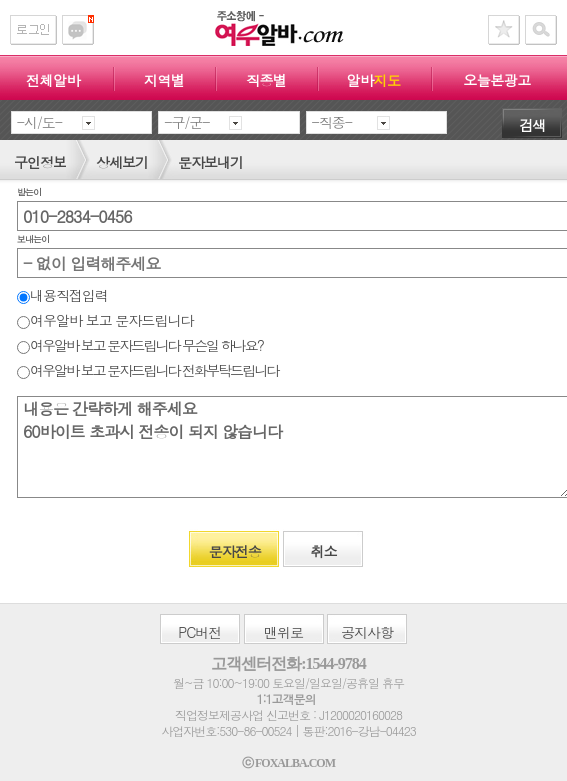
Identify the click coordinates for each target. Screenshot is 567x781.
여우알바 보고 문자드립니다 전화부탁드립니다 (147, 370)
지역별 (164, 80)
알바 (374, 80)
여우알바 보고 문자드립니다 (105, 320)
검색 (532, 125)
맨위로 (283, 632)
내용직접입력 (62, 295)
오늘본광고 (497, 80)
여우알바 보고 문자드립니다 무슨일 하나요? (140, 345)
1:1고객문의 (285, 698)
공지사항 (367, 632)
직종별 (266, 80)
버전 (199, 632)
